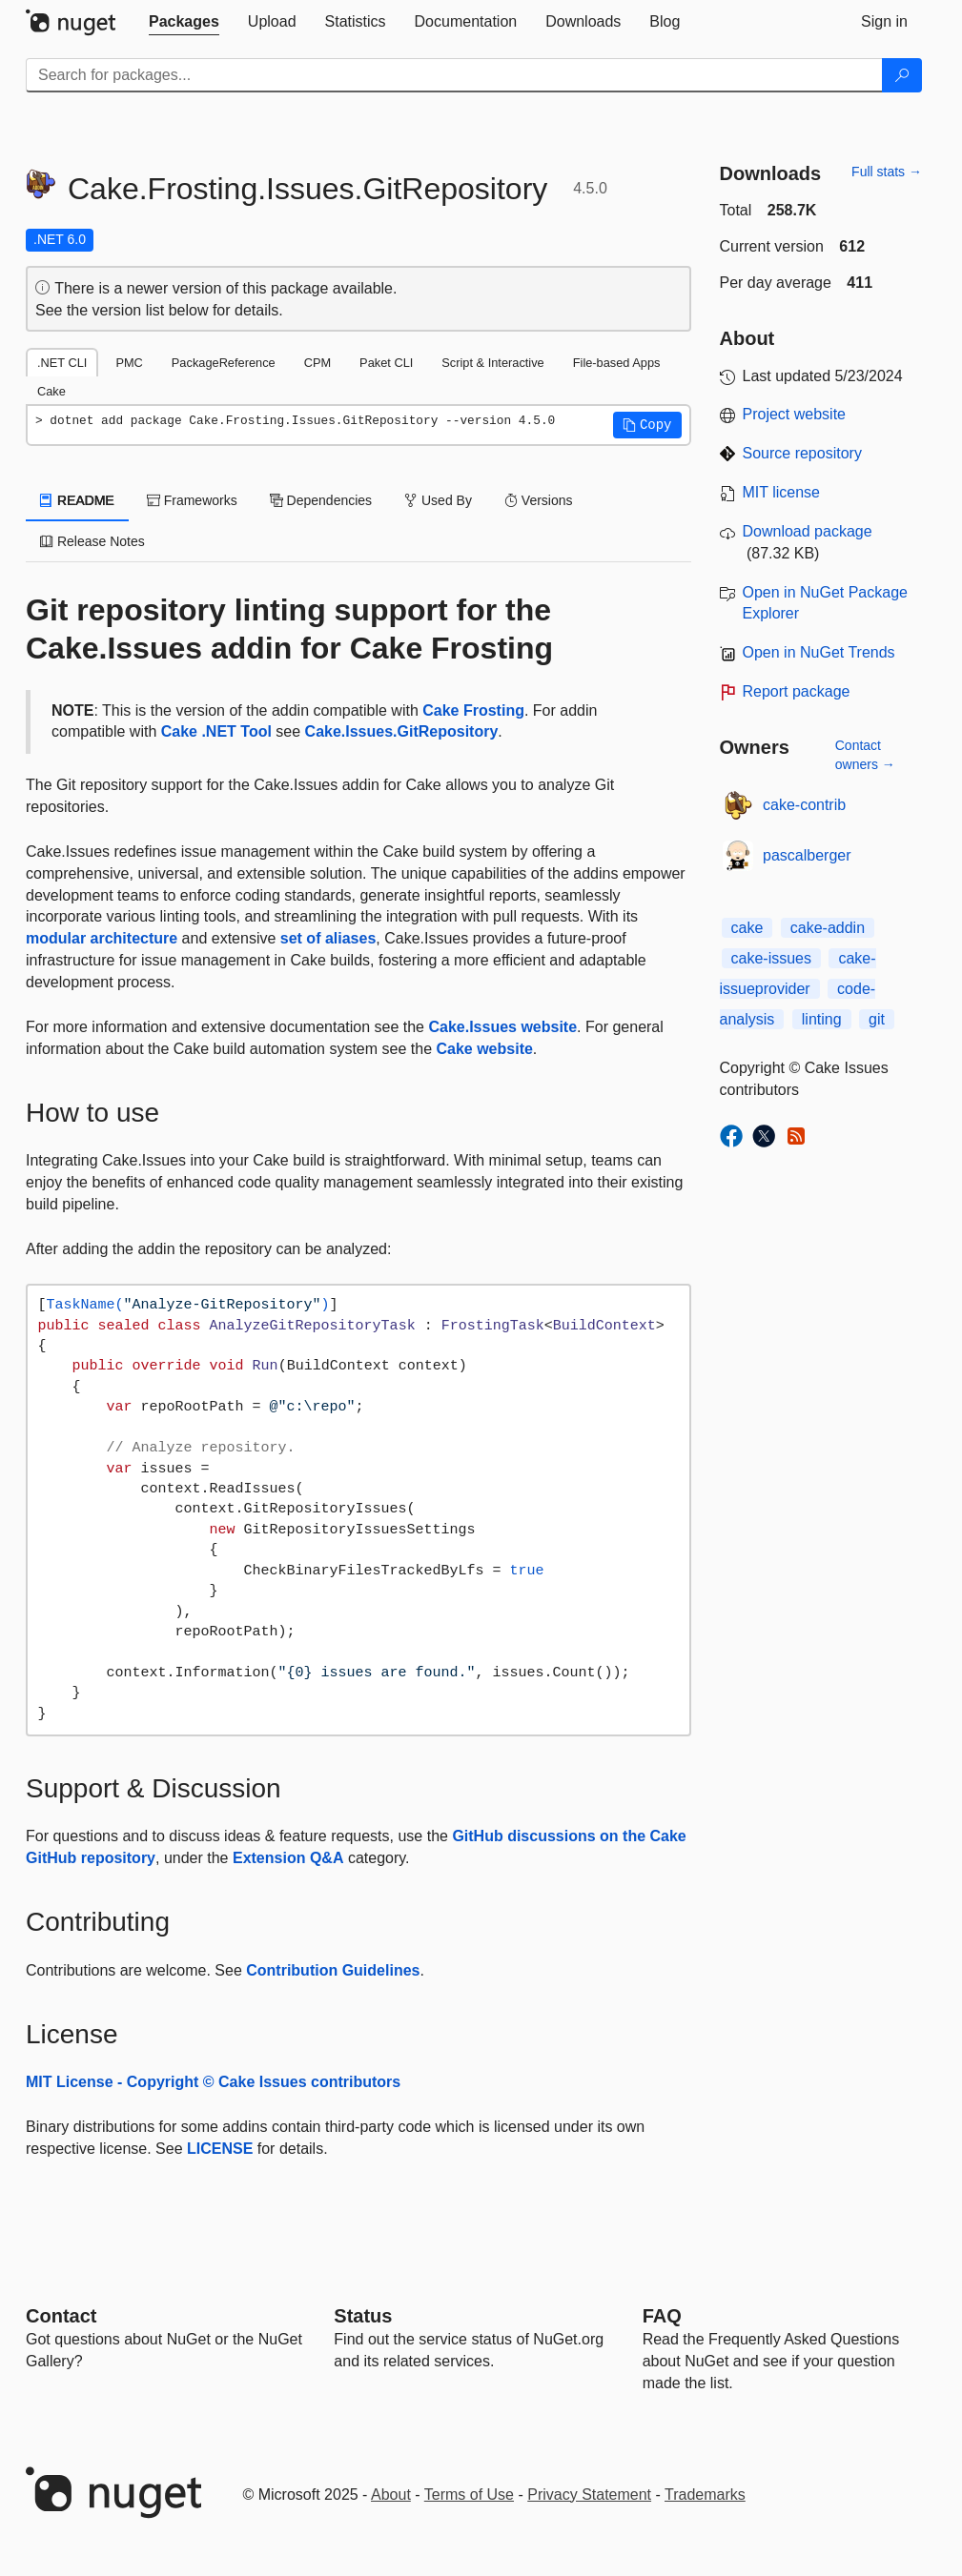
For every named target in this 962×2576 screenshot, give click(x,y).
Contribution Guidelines (333, 1970)
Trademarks (705, 2494)
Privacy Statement (589, 2494)
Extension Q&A (288, 1858)
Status (363, 2315)
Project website (795, 414)
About (391, 2494)
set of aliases (328, 938)
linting (822, 1019)
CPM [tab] (317, 362)
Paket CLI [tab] (386, 362)
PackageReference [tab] (224, 362)
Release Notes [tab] (92, 541)
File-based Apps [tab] (617, 362)
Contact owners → (865, 755)
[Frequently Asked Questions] (662, 2315)
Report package (796, 691)
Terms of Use (469, 2494)
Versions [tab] (538, 500)
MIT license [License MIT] (782, 492)
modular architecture (101, 938)
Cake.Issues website (502, 1027)
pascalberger (807, 855)
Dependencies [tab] (321, 500)
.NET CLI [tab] (62, 362)
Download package (807, 531)
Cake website (484, 1049)
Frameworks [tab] (192, 500)
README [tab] (77, 500)
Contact (61, 2315)
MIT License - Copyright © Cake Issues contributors (213, 2082)
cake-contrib (804, 805)
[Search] (902, 75)
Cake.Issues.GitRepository (402, 731)
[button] (647, 425)
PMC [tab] (128, 362)
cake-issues (771, 958)
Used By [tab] (438, 500)
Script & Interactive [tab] (492, 362)
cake (747, 928)
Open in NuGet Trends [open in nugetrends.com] (819, 652)
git (877, 1019)
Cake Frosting (473, 710)
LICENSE (220, 2148)
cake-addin (827, 928)
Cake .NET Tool (216, 731)
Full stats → (886, 171)
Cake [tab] (51, 391)
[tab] (184, 22)
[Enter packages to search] (454, 75)
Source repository (802, 453)
